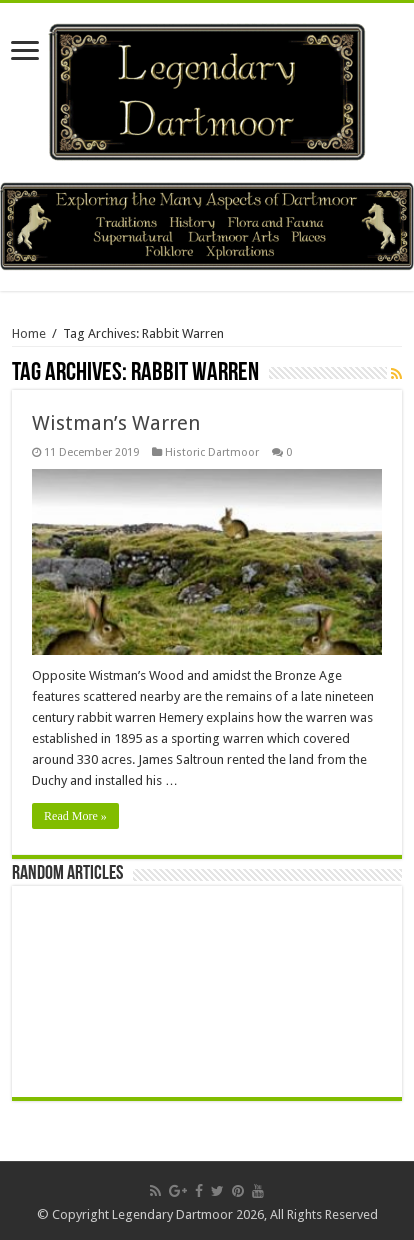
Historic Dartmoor (212, 452)
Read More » (75, 816)
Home (29, 333)
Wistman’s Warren (116, 423)
